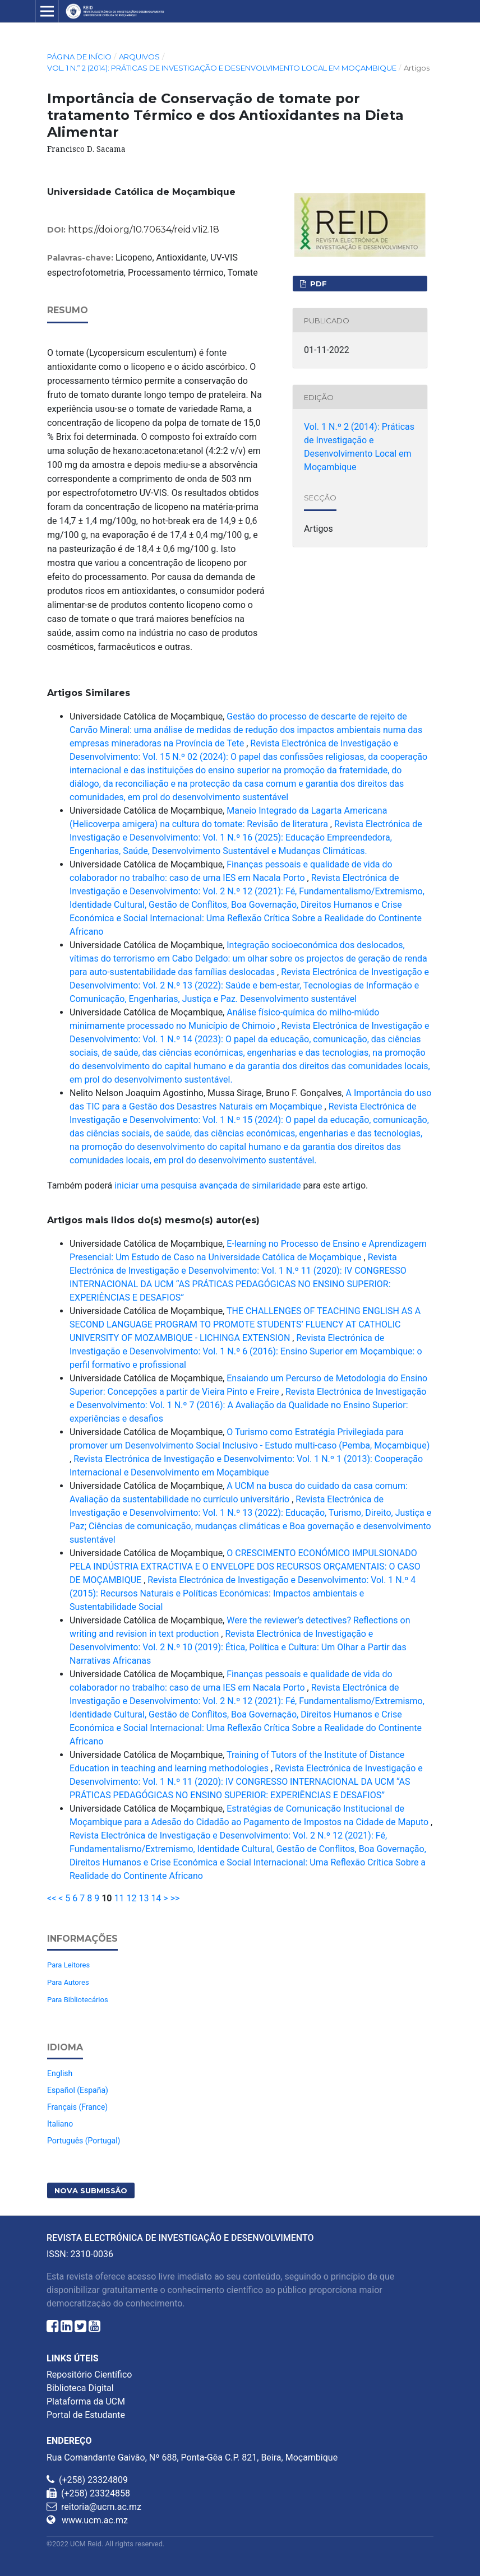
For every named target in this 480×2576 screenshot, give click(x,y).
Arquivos (139, 56)
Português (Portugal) (83, 2140)
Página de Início (79, 56)
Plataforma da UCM (86, 2401)
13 (144, 1898)
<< (51, 1898)
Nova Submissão (90, 2190)
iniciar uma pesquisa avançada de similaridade (207, 1185)
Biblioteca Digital (80, 2388)
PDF (317, 283)
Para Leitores (68, 1965)
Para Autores (68, 1982)
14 (156, 1898)
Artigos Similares (88, 693)
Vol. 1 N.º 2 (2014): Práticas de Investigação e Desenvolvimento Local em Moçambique (221, 67)
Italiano (60, 2123)
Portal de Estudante (86, 2415)
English (59, 2073)
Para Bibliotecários (77, 1999)
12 (131, 1898)
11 (119, 1898)
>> (175, 1898)
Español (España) (77, 2090)
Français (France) (77, 2106)
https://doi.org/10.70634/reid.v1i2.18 (143, 229)
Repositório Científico (89, 2374)
